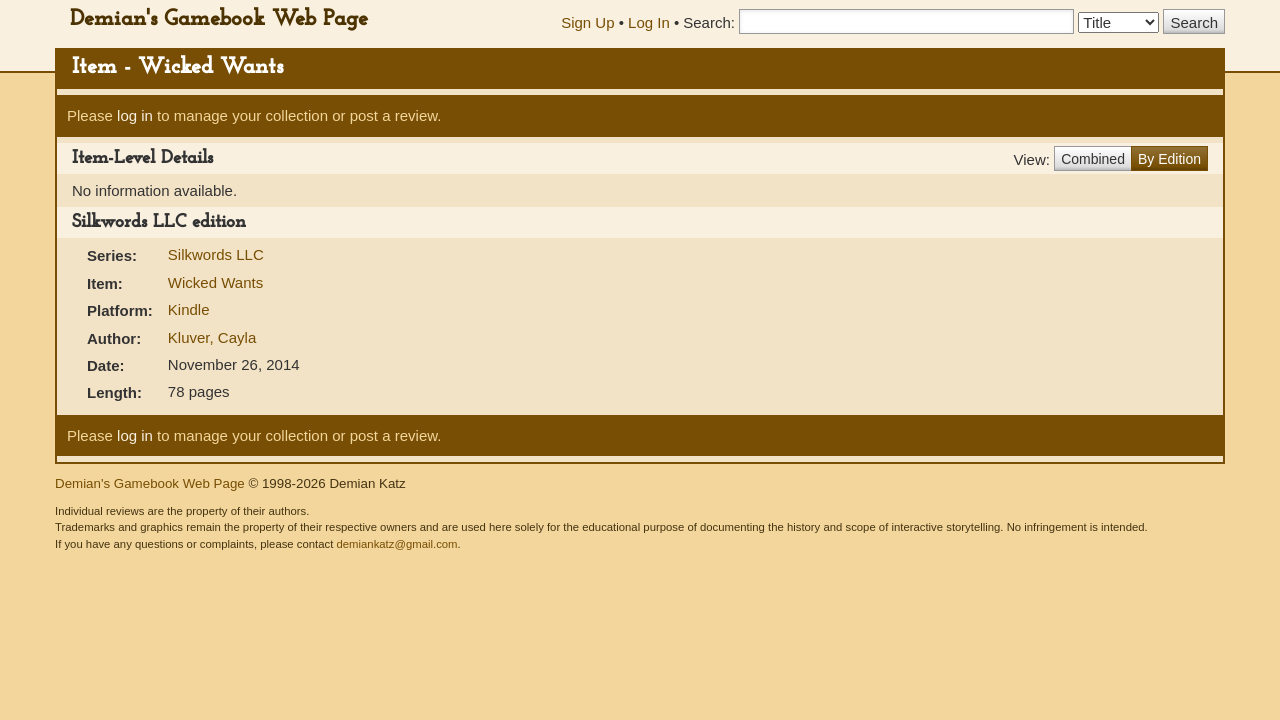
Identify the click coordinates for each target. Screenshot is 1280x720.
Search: (709, 22)
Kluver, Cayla (212, 337)
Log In (649, 22)
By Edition (1169, 159)
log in (135, 115)
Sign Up (587, 22)
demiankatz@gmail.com (396, 544)
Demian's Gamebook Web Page (219, 19)
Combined (1093, 159)
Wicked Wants (215, 282)
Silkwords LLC (216, 254)
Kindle (189, 309)
